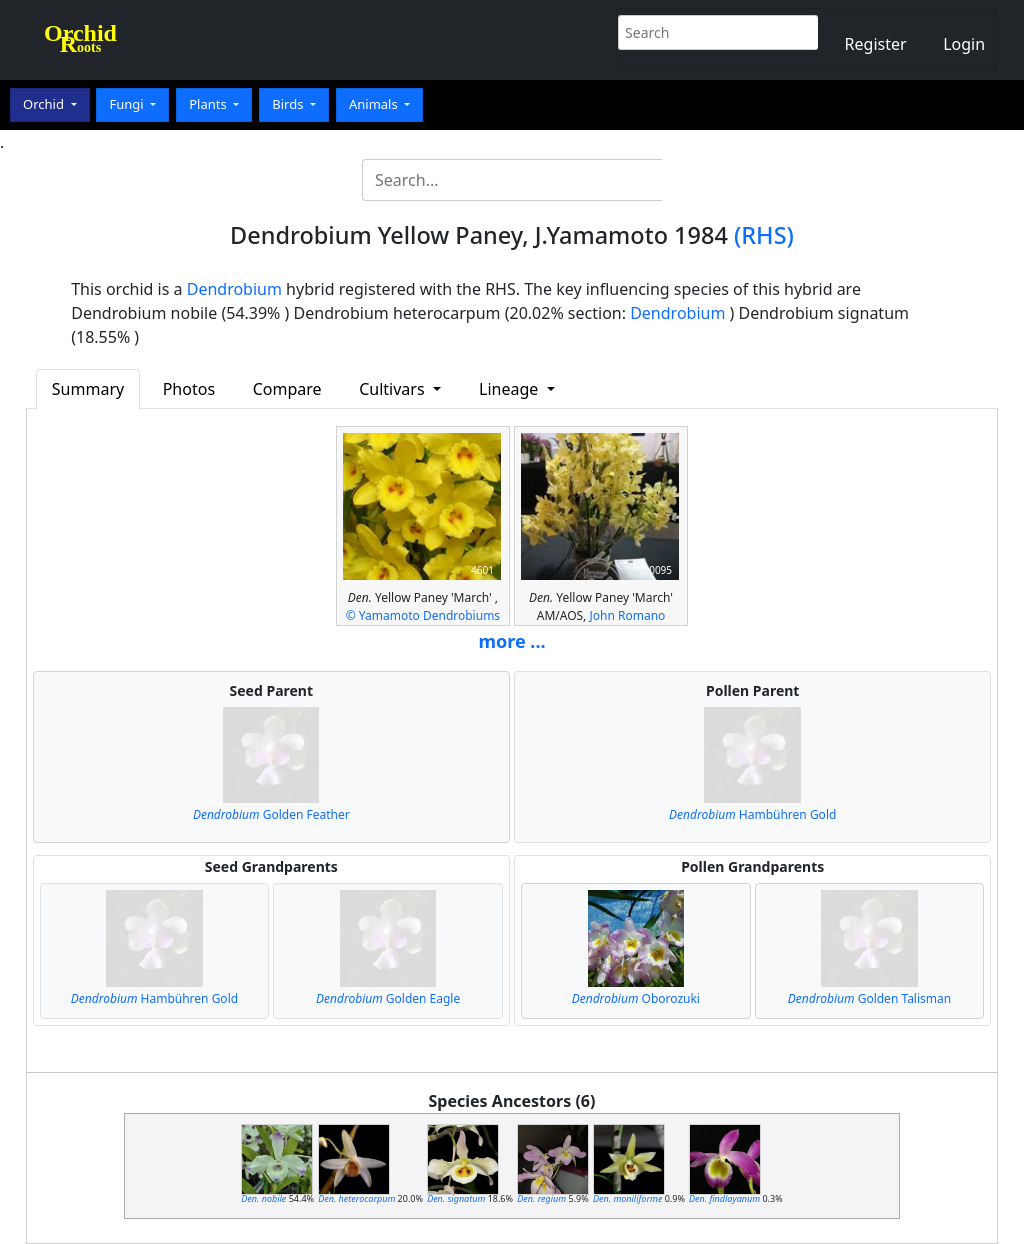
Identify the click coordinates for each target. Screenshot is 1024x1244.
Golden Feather (271, 814)
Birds (289, 104)
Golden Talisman (869, 998)
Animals (375, 104)
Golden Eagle (388, 998)
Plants (209, 104)
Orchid (45, 104)
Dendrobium (234, 289)
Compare (287, 389)
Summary (88, 389)
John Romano (627, 615)
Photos (189, 389)
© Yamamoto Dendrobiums (423, 615)
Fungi (128, 104)
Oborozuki (636, 998)
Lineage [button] (510, 389)
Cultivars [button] (394, 389)
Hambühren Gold (752, 814)
